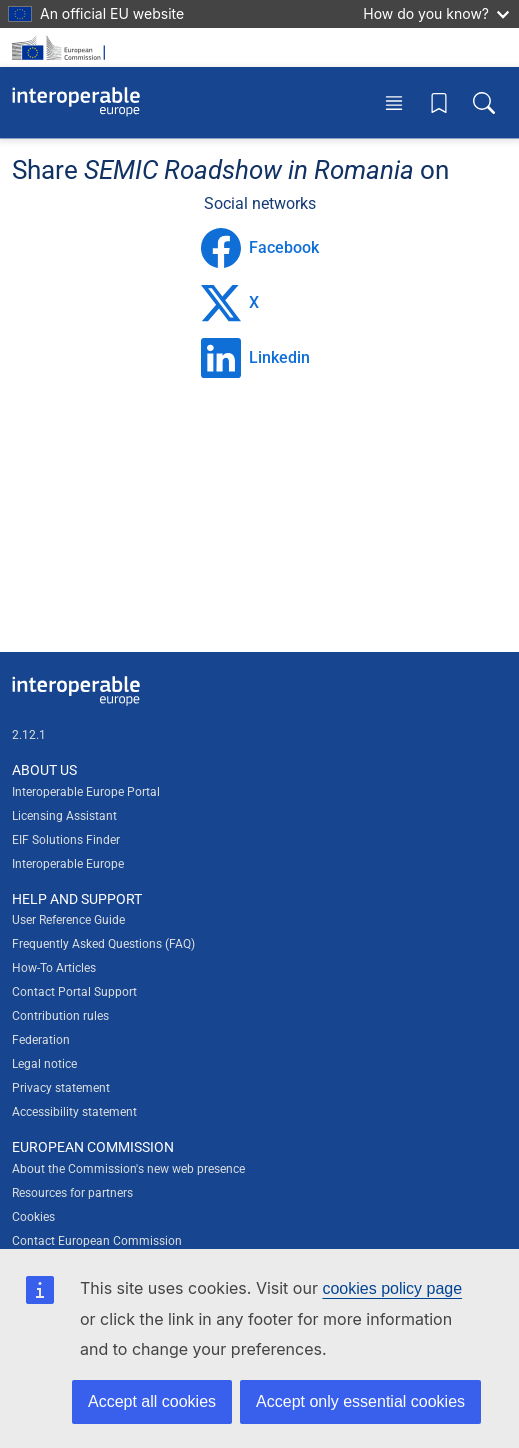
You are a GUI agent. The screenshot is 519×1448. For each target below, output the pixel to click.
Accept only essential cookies (360, 1401)
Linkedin (255, 358)
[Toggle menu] (394, 102)
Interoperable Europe (68, 864)
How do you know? (436, 13)
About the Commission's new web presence (128, 1169)
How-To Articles (54, 968)
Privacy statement (61, 1088)
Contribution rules (60, 1016)
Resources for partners (72, 1193)
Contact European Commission (97, 1241)
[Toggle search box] (484, 102)
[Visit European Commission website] (62, 47)
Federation (41, 1040)
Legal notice (44, 1064)
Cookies (33, 1217)
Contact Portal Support (74, 992)
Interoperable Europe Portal (86, 792)
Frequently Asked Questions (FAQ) (103, 944)
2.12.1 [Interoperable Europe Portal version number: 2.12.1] (29, 735)
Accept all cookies (152, 1401)
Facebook (260, 248)
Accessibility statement (74, 1112)
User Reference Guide (68, 920)
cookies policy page (392, 1288)
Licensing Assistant (64, 816)
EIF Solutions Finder (66, 840)
